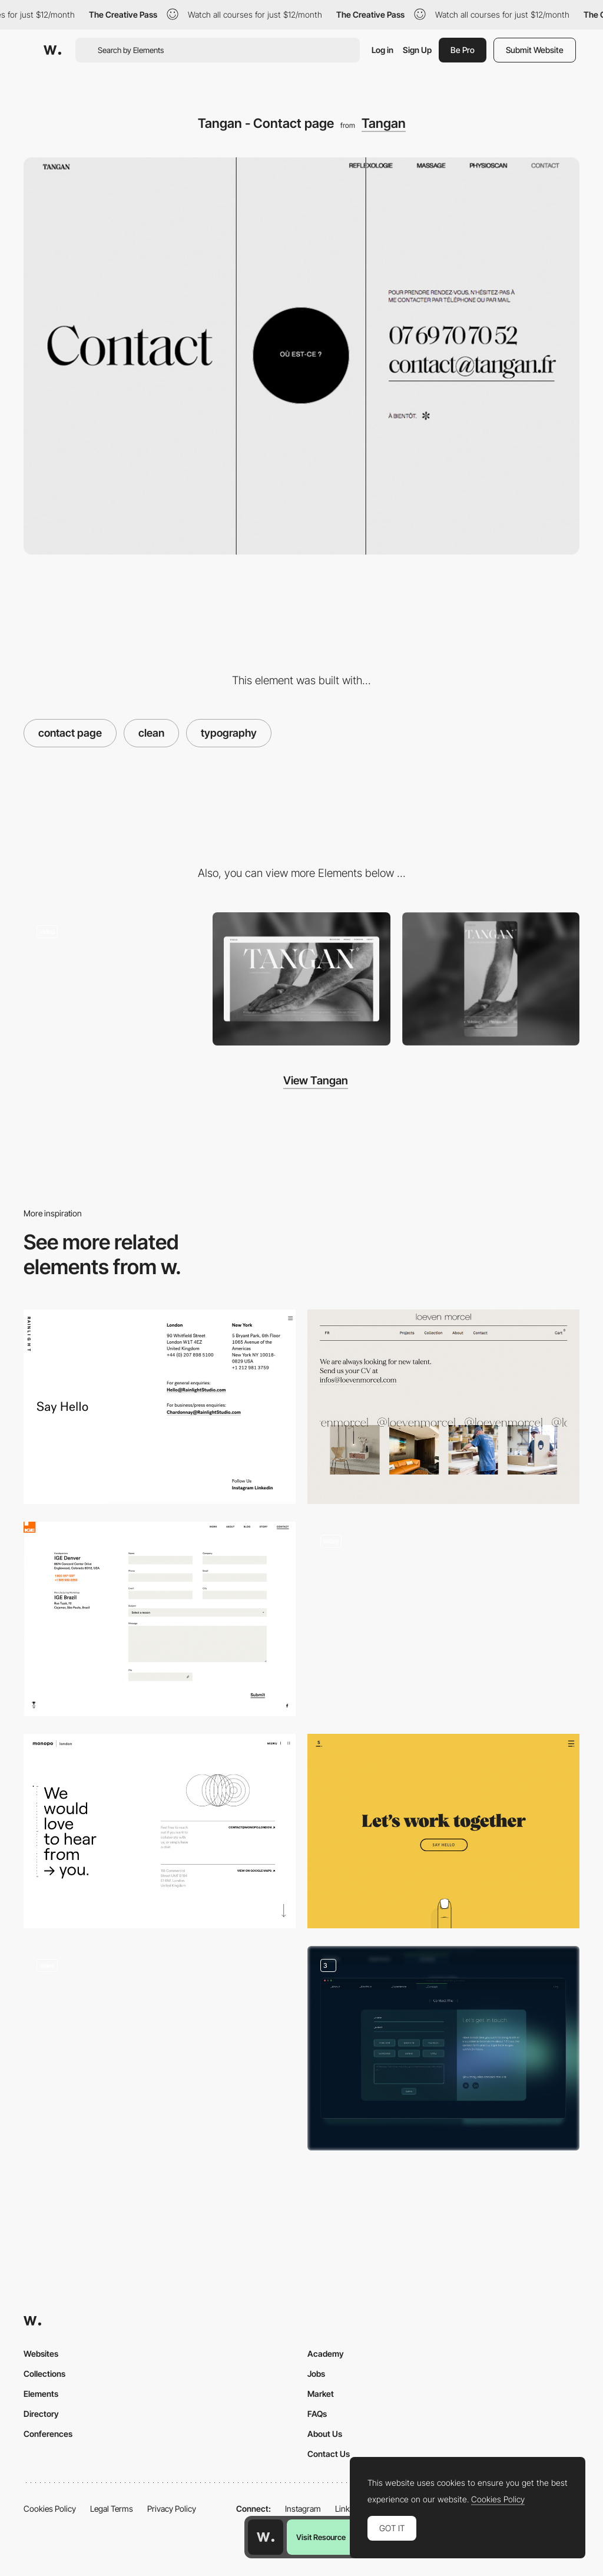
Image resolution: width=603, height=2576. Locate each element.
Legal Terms (111, 2509)
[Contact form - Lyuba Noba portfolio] (443, 1619)
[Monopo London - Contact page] (160, 1831)
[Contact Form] (443, 2048)
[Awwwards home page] (265, 2537)
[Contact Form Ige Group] (160, 1619)
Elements (41, 2394)
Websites (41, 2354)
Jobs (316, 2374)
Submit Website (535, 50)
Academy (325, 2354)
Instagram (303, 2509)
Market (320, 2394)
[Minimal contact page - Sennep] (443, 1831)
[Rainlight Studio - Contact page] (160, 1407)
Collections (44, 2374)
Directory (41, 2414)
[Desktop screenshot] (301, 978)
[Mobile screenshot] (490, 978)
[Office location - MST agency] (160, 2043)
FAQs (317, 2414)
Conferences (48, 2434)
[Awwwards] (52, 50)
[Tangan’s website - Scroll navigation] (112, 975)
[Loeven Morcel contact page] (443, 1407)
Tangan (384, 123)
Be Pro (462, 50)
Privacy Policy (171, 2509)
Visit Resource (321, 2537)
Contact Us (328, 2454)
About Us (324, 2434)
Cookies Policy (50, 2509)
